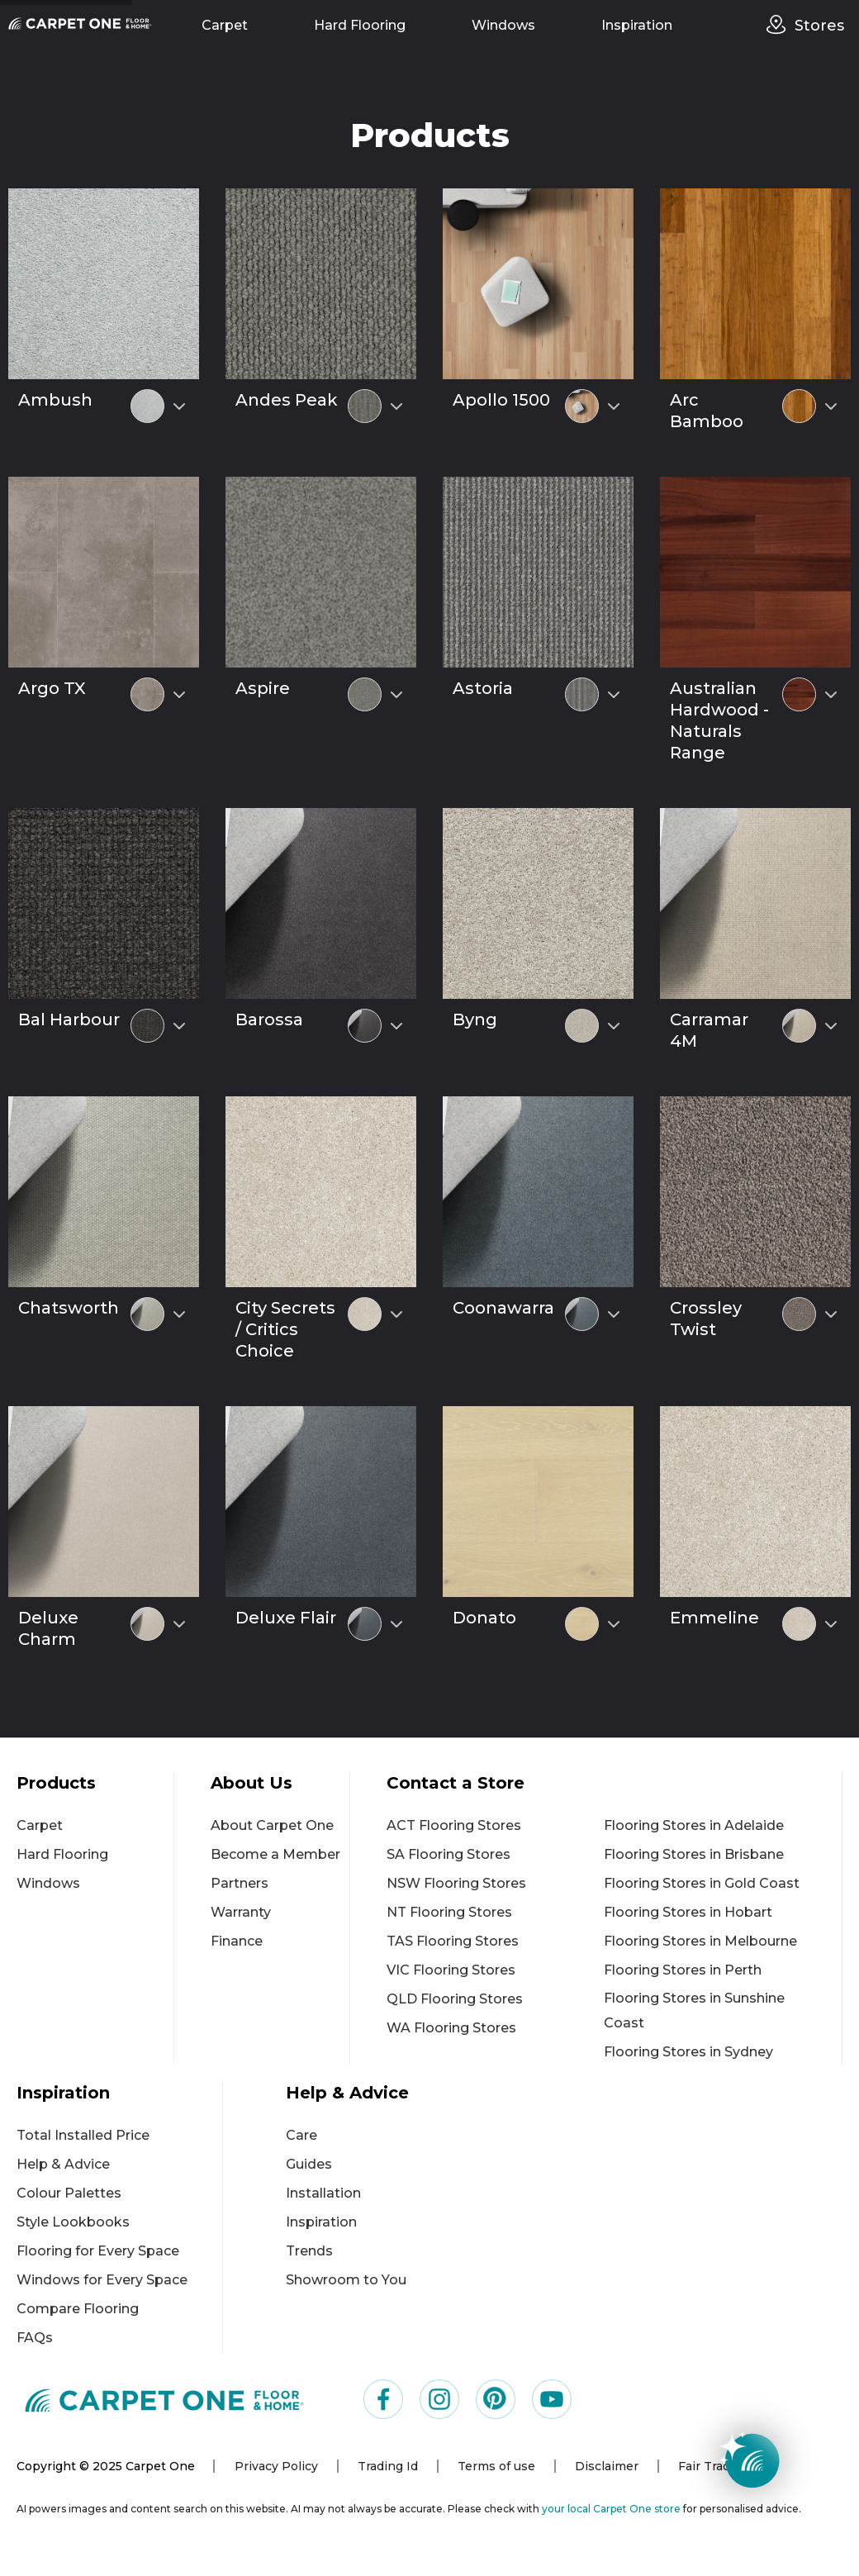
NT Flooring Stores (449, 1912)
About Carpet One (272, 1825)
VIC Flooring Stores (451, 1970)
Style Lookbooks (73, 2222)
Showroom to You (346, 2280)
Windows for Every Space (102, 2280)
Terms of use (496, 2466)
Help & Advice (63, 2164)
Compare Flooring (78, 2309)
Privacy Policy (276, 2466)
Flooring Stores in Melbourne (700, 1941)
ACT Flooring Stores (454, 1825)
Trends (309, 2251)
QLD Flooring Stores (455, 1999)
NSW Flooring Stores (456, 1883)
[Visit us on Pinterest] (495, 2399)
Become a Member (275, 1854)
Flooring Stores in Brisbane (694, 1854)
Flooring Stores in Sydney (688, 2052)
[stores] (780, 25)
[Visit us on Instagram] (439, 2399)
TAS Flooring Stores (453, 1941)
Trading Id (388, 2466)
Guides (309, 2164)
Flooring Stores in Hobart (688, 1912)
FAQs (35, 2337)
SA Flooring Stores (448, 1854)
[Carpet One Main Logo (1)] (165, 2399)
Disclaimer (606, 2466)
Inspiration (636, 25)
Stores (819, 26)
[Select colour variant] (179, 406)
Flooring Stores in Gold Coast (702, 1883)
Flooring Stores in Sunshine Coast (694, 2010)
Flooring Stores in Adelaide (694, 1825)
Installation (323, 2193)
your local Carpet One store (611, 2508)
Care (301, 2135)
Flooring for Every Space (98, 2251)
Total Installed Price (83, 2135)
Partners (239, 1883)
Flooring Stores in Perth (683, 1970)
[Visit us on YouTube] (552, 2399)
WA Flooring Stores (451, 2028)
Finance (237, 1941)
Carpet (225, 25)
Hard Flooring (360, 25)
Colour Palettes (69, 2193)
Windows (503, 25)
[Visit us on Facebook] (383, 2399)
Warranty (241, 1912)
